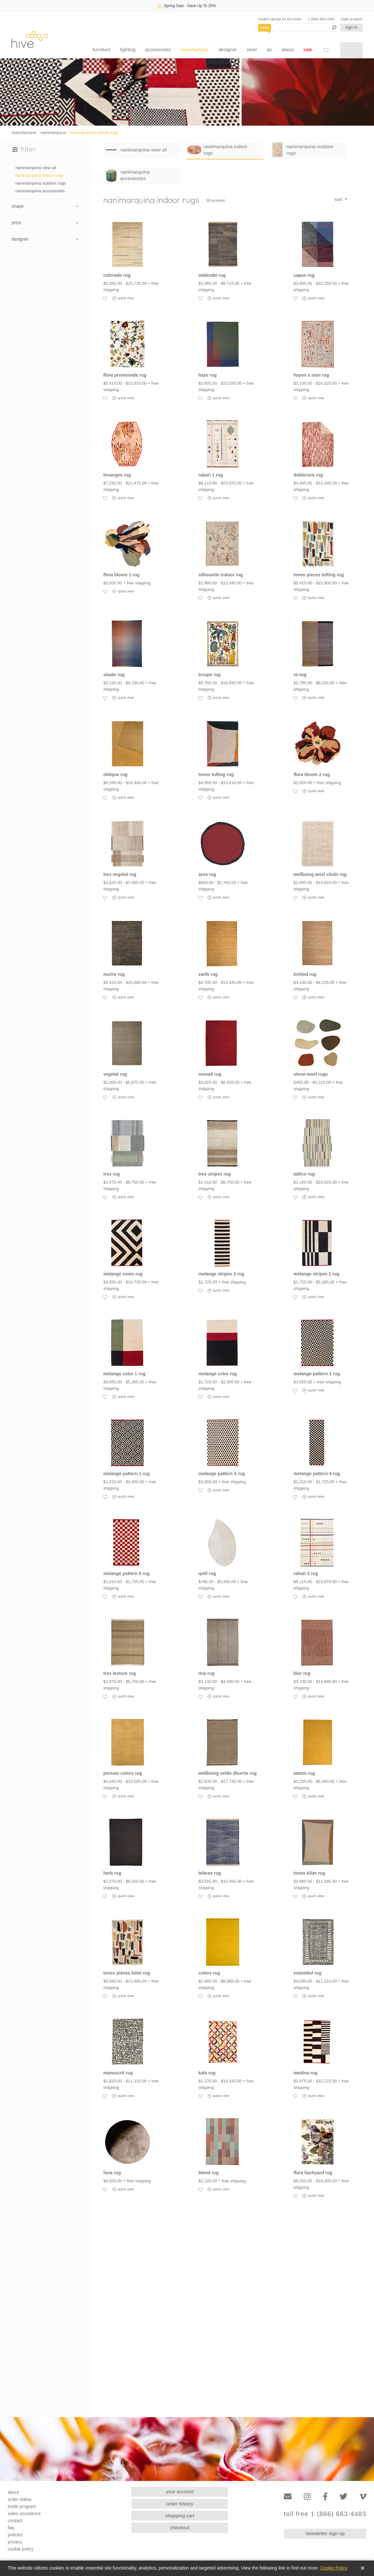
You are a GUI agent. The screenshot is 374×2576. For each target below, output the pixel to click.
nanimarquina (53, 132)
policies (15, 2534)
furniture (101, 49)
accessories (158, 49)
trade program (352, 19)
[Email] (288, 2496)
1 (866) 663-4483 (321, 19)
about (288, 49)
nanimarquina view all (35, 167)
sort (338, 199)
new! (252, 49)
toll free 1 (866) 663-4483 (325, 2514)
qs (269, 49)
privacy (15, 2541)
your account (180, 2491)
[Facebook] (325, 2496)
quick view (123, 298)
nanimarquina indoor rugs (94, 132)
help (265, 27)
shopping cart (179, 2515)
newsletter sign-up (325, 2533)
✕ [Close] (362, 2568)
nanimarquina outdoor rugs (40, 183)
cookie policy (20, 2549)
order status (20, 2499)
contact (15, 2520)
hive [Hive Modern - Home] (29, 39)
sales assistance (24, 2513)
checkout (179, 2527)
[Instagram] (307, 2496)
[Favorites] (326, 50)
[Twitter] (343, 2496)
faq (11, 2527)
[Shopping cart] (351, 50)
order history (179, 2503)
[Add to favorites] (105, 298)
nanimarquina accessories (40, 190)
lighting (128, 49)
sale (307, 49)
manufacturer (194, 49)
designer (228, 49)
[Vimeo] (363, 2496)
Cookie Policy (334, 2568)
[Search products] (306, 28)
